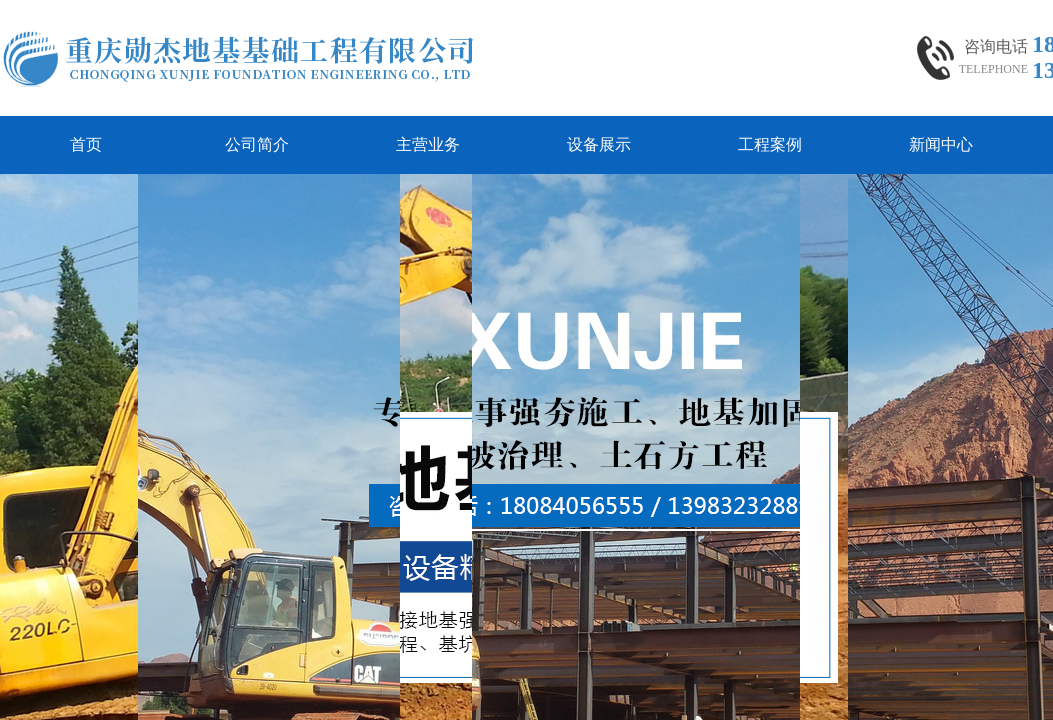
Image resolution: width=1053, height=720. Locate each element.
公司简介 (257, 144)
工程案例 (770, 144)
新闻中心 (941, 144)
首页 (86, 144)
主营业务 (428, 144)
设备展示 (599, 144)
